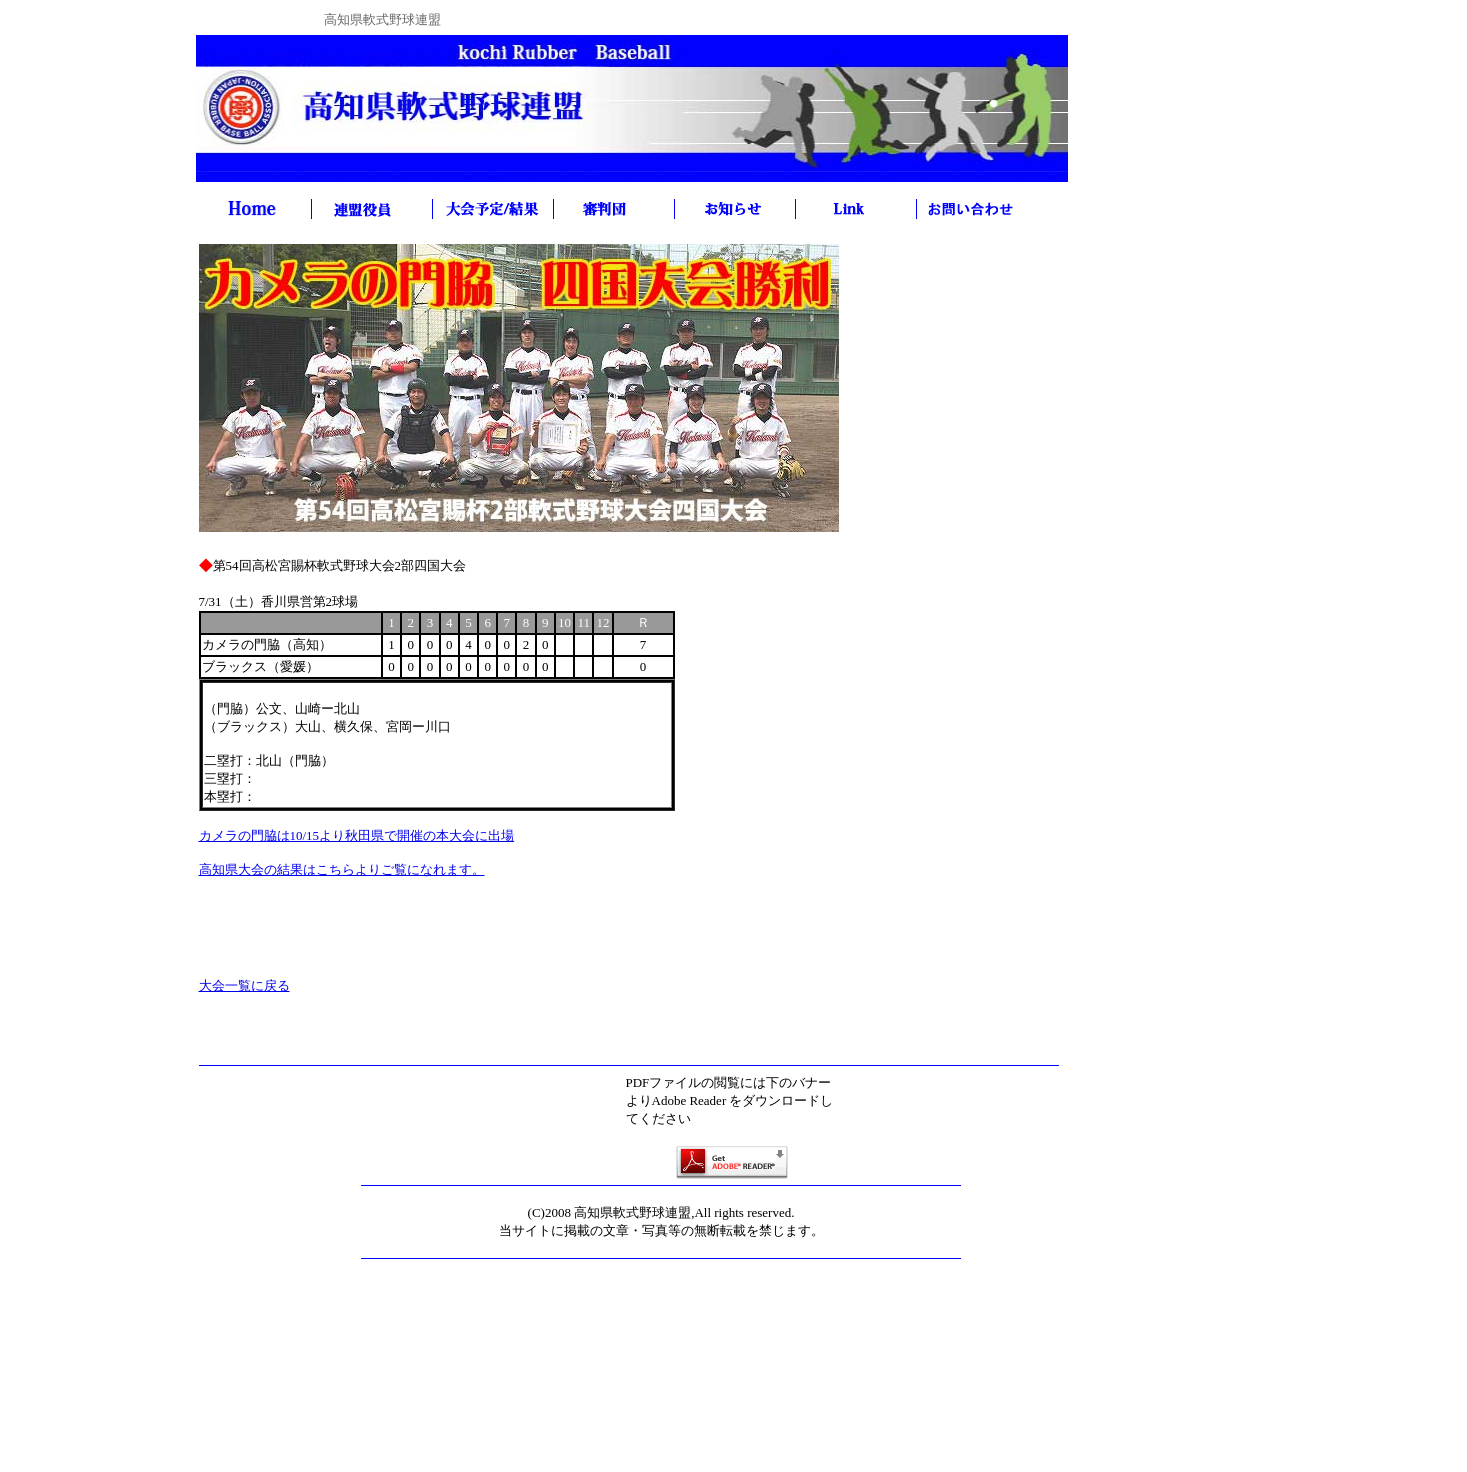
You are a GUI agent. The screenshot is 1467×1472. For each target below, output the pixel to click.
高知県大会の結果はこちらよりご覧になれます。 (342, 869)
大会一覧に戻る (244, 985)
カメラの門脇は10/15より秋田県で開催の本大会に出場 (357, 835)
